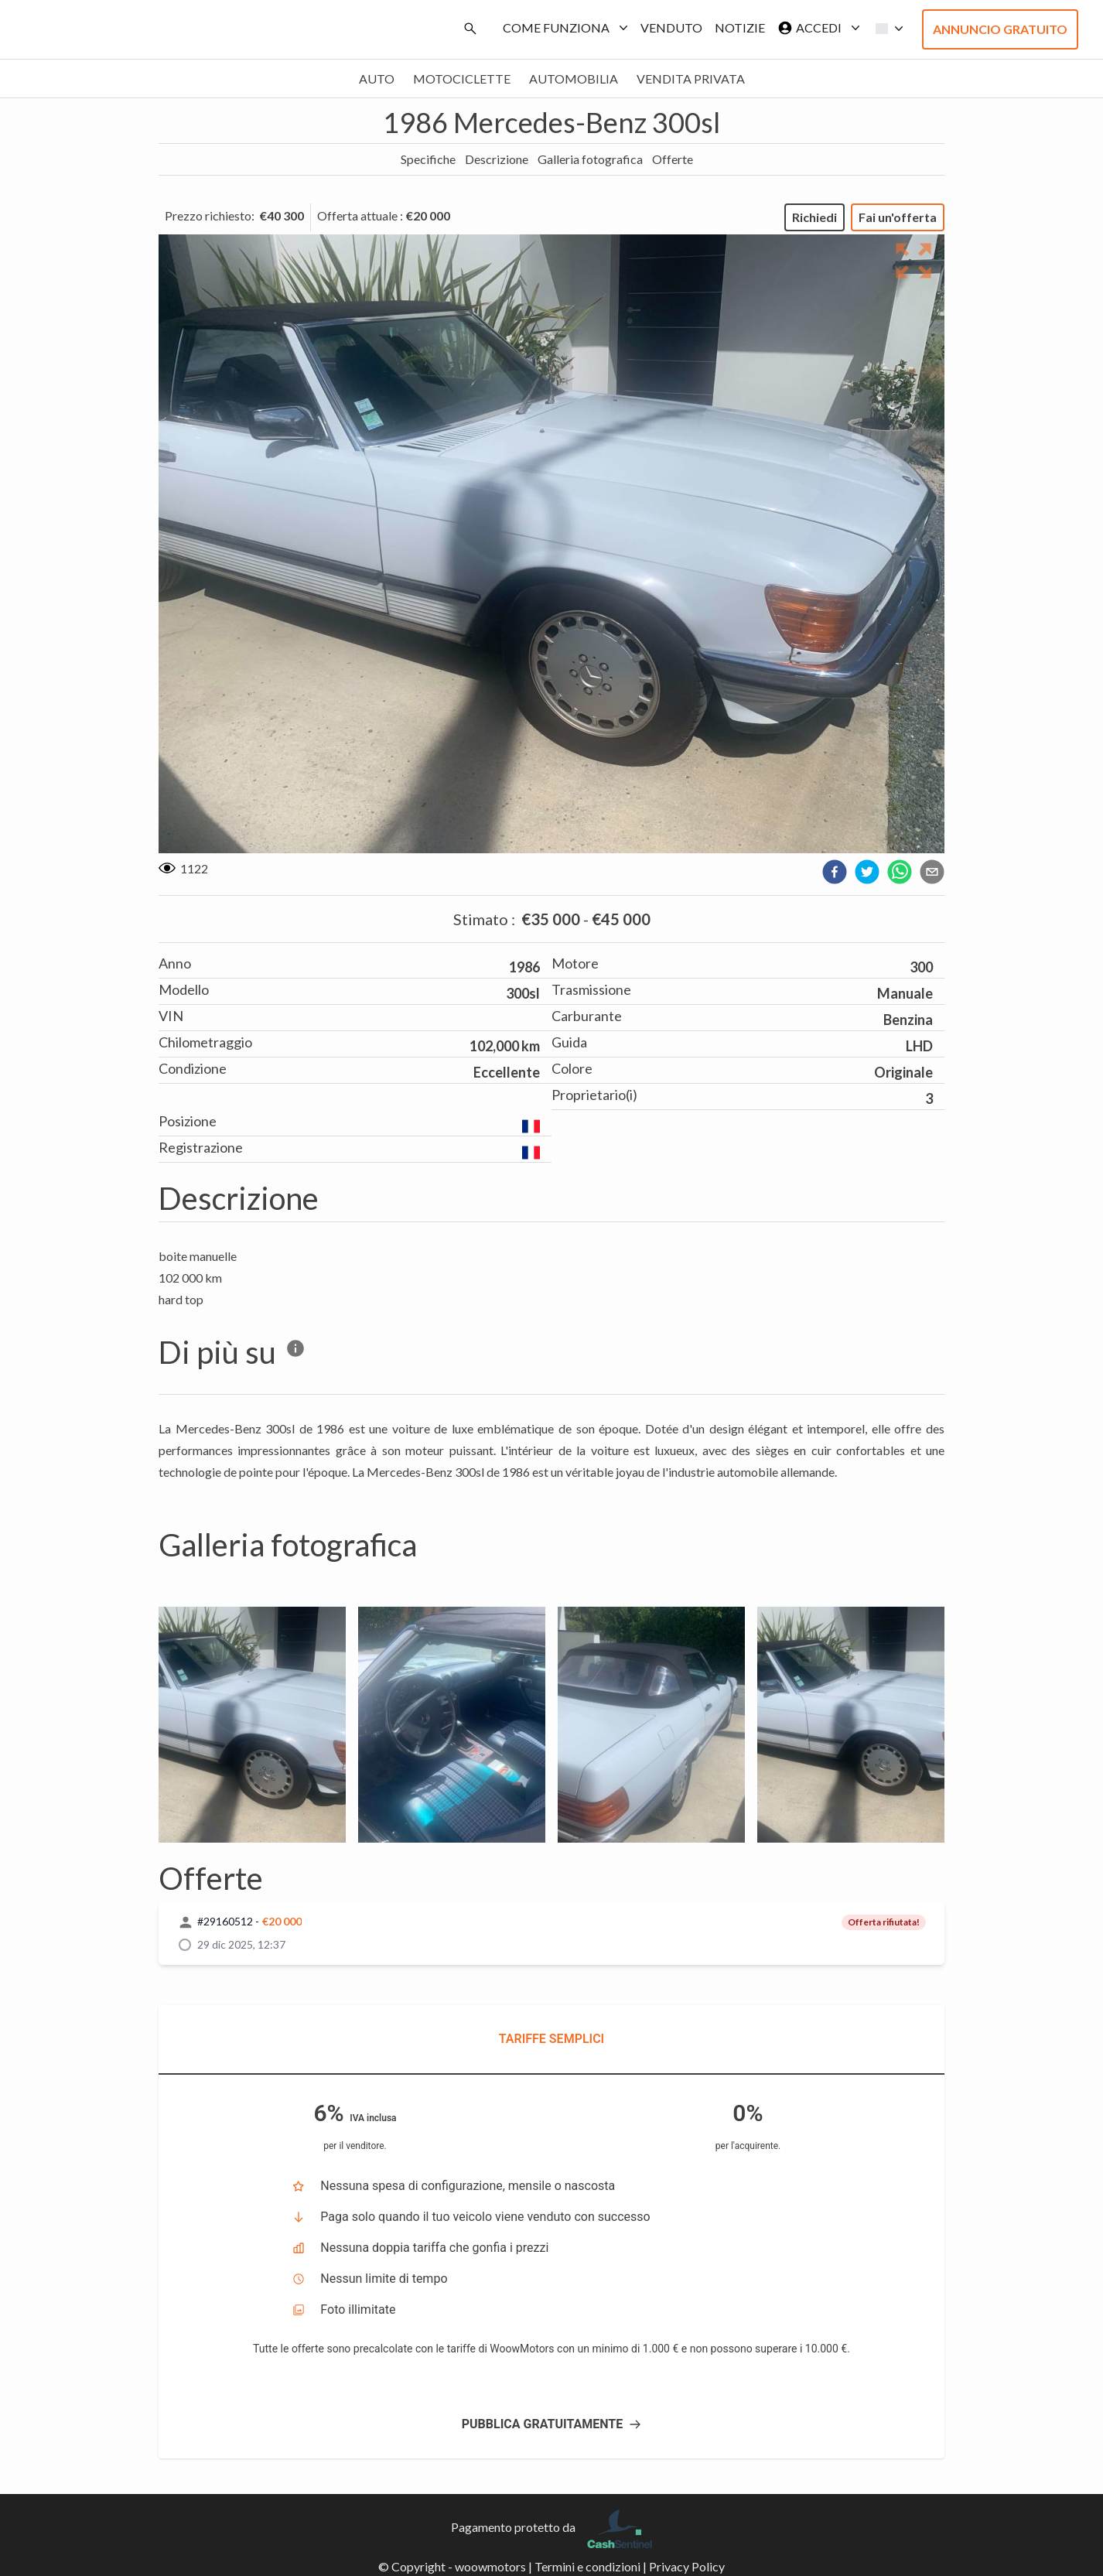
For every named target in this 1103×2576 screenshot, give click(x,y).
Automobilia (573, 78)
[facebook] (834, 871)
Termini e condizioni (587, 2566)
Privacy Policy (687, 2566)
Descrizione (496, 159)
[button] (885, 29)
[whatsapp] (899, 871)
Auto (376, 78)
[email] (932, 871)
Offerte (672, 159)
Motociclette (462, 78)
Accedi (815, 28)
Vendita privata (691, 78)
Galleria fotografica (590, 159)
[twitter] (867, 871)
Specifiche (428, 159)
